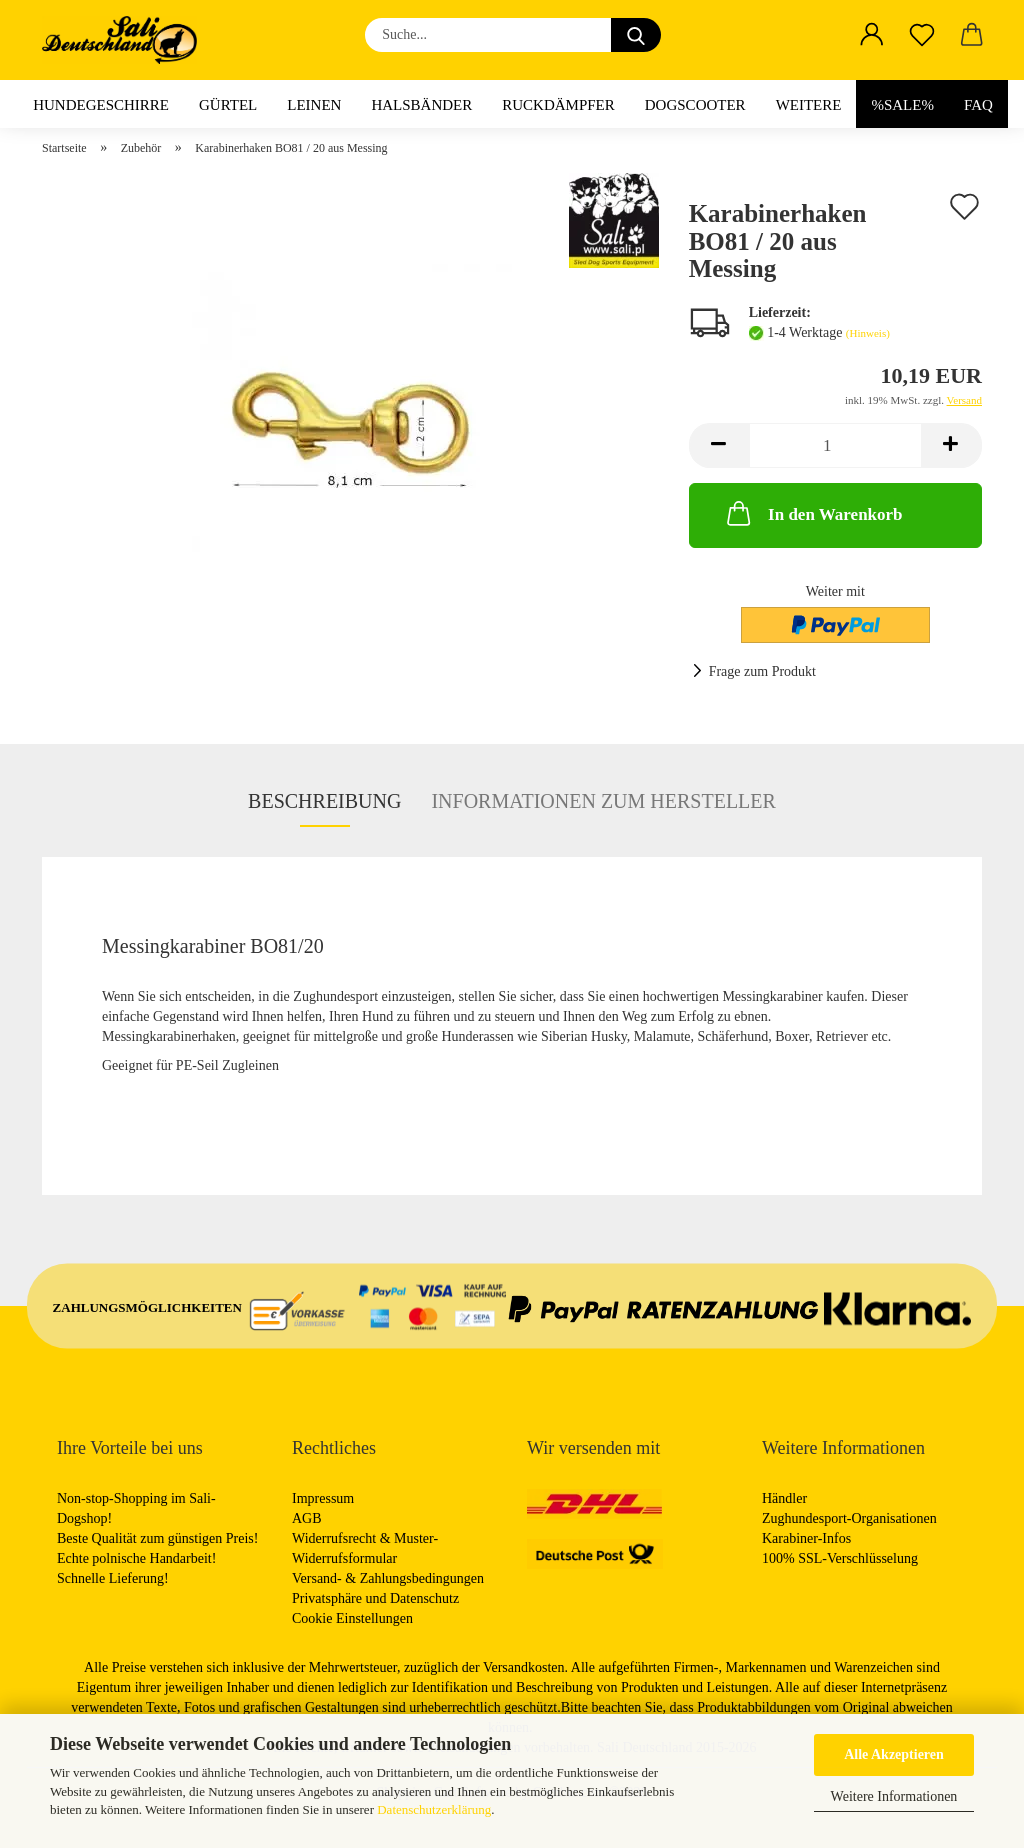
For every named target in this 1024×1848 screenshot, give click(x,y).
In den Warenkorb (812, 513)
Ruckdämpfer (558, 105)
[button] (872, 35)
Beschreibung (324, 801)
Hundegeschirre (101, 105)
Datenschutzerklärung (434, 1809)
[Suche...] (636, 35)
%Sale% (902, 105)
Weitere (809, 105)
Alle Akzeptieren (894, 1754)
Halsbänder (421, 105)
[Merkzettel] (922, 35)
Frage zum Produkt (762, 671)
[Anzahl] (835, 445)
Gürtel (228, 105)
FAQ (978, 105)
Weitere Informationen (894, 1796)
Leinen (314, 105)
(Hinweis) (868, 333)
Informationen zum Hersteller (603, 801)
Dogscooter (695, 105)
